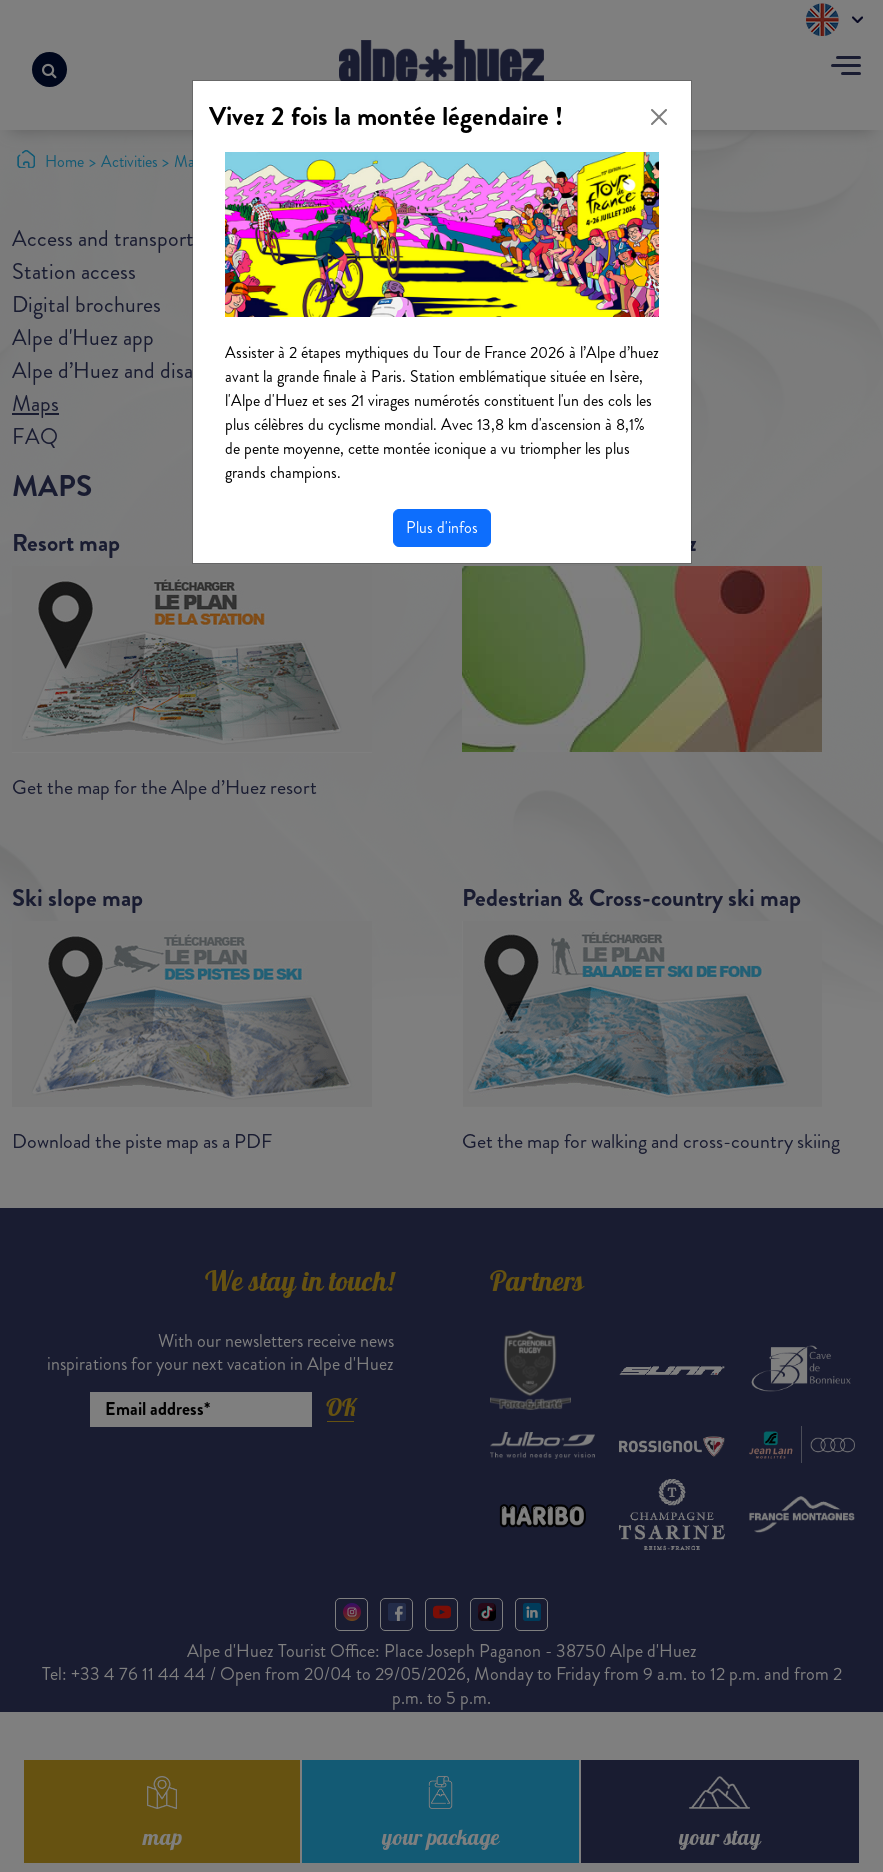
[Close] (659, 117)
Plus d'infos (442, 527)
